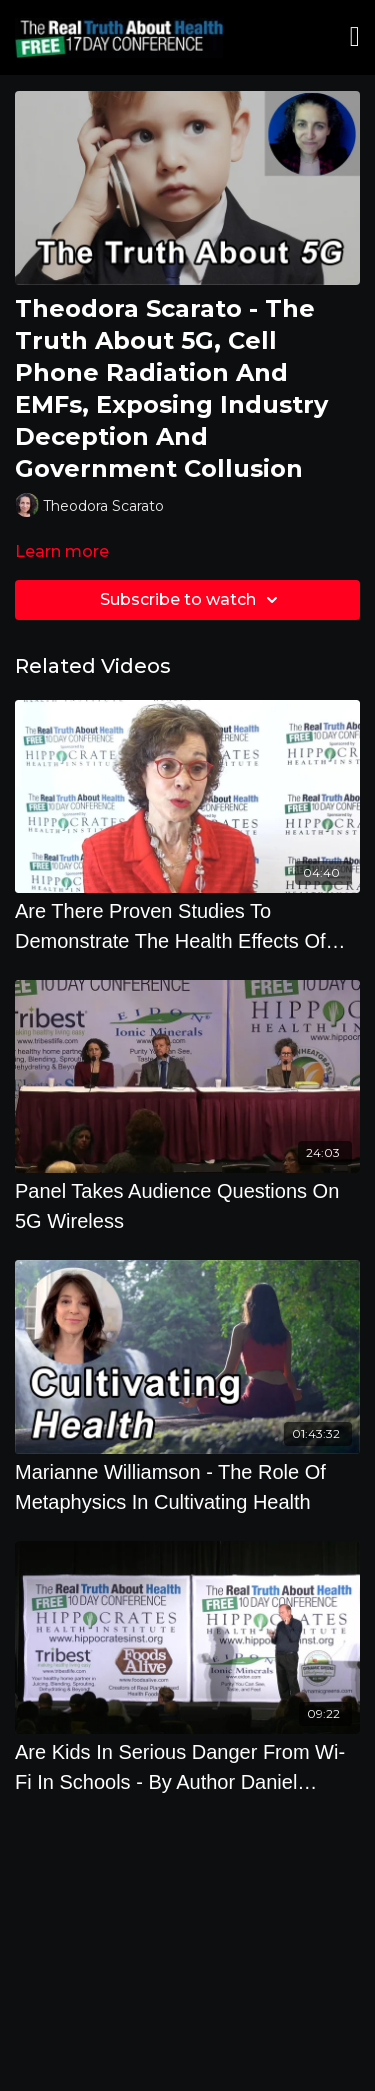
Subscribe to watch (192, 600)
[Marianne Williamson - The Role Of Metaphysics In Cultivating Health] (187, 1487)
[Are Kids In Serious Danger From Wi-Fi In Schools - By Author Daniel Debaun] (187, 1767)
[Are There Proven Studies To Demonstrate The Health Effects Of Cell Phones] (187, 926)
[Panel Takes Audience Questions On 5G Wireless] (187, 1206)
